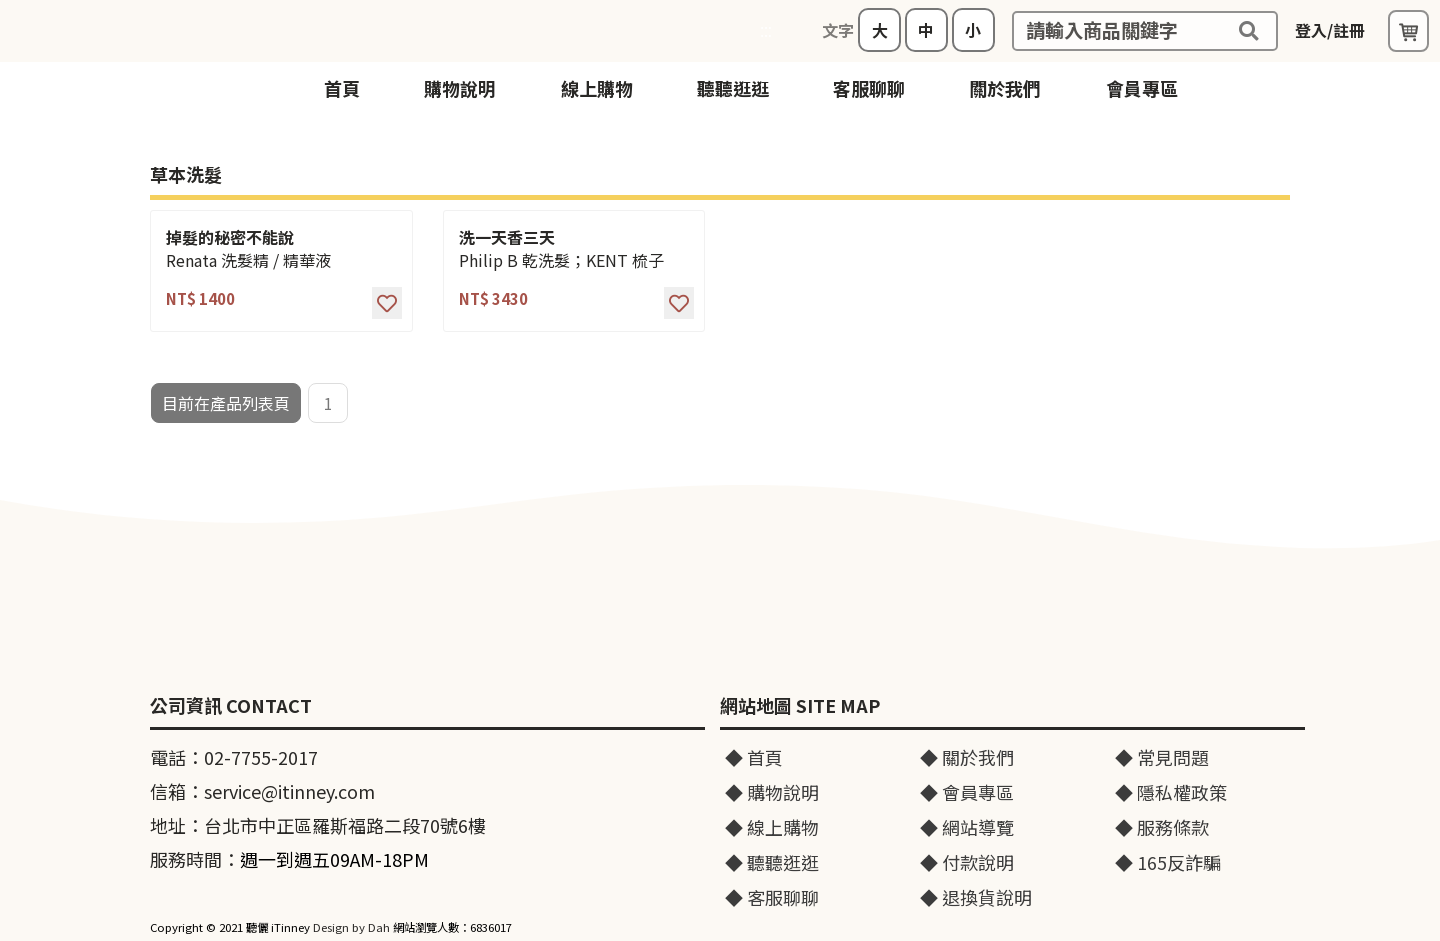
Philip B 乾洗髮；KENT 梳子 (561, 260)
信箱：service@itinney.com (262, 791)
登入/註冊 (1330, 30)
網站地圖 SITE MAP (800, 706)
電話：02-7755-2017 (234, 757)
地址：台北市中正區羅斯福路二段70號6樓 (318, 825)
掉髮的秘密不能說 (230, 237)
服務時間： (289, 859)
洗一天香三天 (507, 237)
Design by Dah (351, 927)
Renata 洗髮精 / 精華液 (248, 260)
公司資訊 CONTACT (231, 706)
